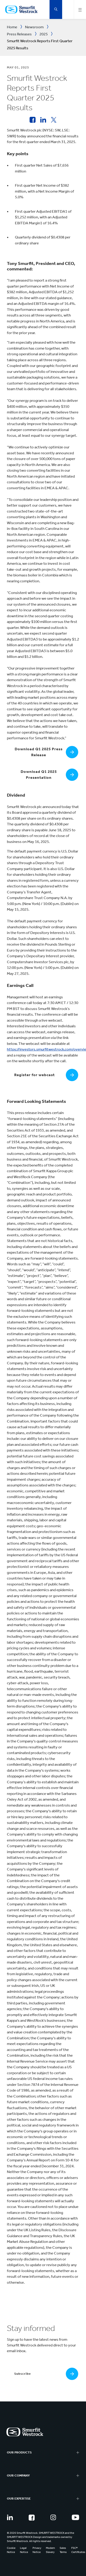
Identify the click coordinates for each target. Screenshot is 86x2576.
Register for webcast (34, 1074)
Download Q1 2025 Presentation (39, 774)
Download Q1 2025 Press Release (39, 752)
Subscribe (22, 2374)
